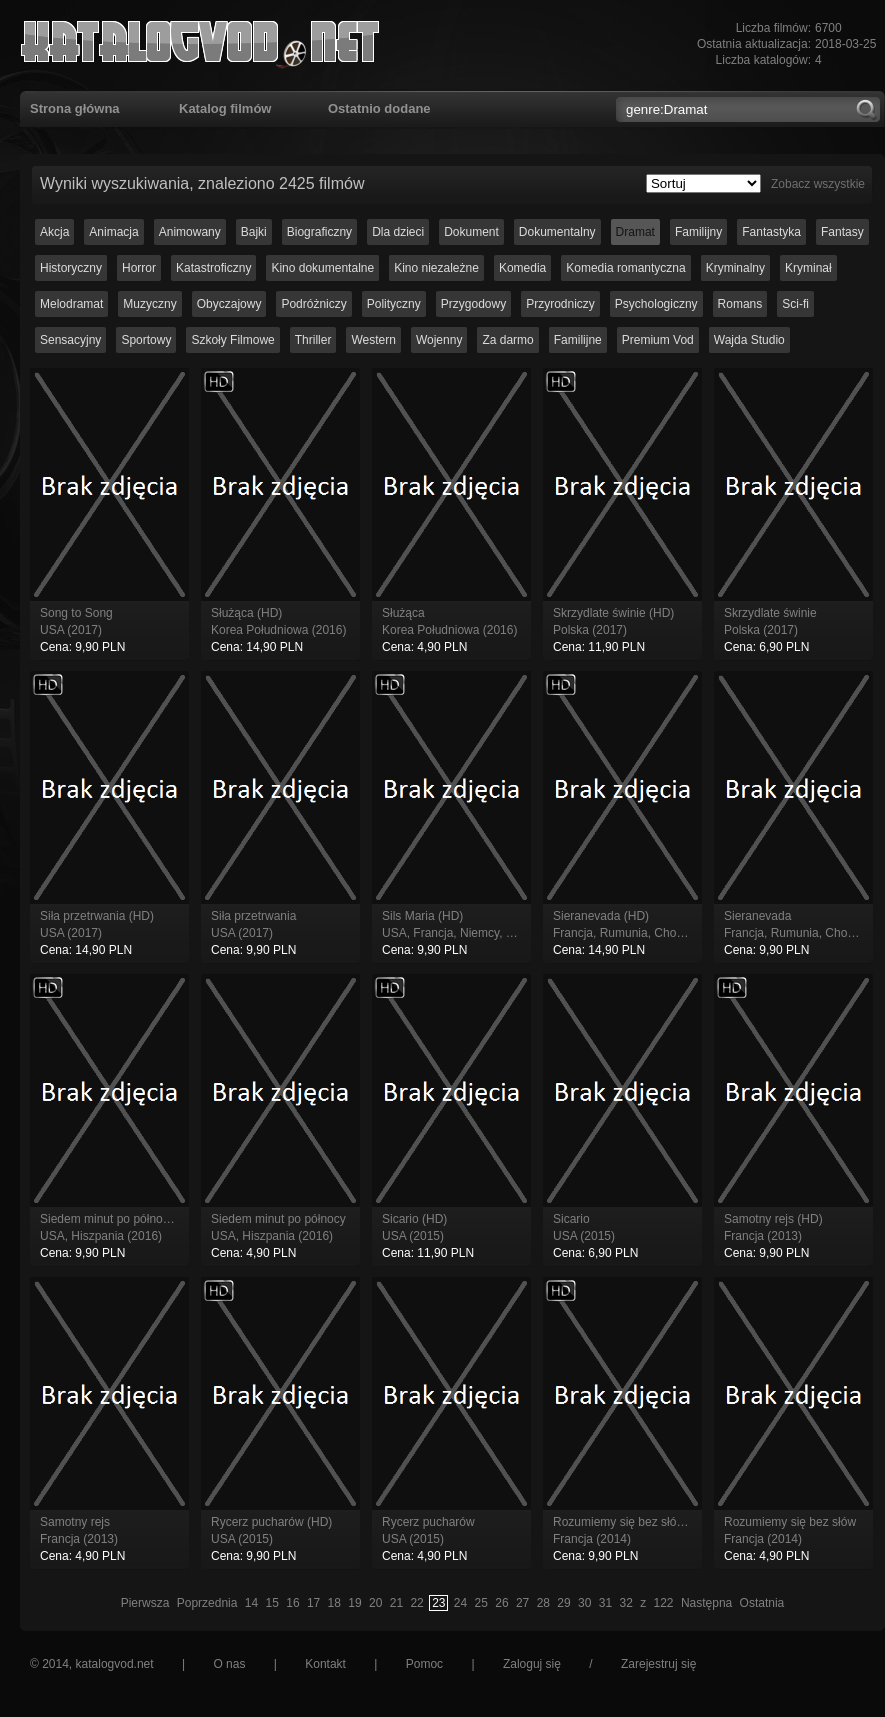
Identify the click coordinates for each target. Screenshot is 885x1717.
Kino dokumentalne (322, 268)
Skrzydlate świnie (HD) (613, 613)
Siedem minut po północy (278, 1219)
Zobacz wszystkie (818, 184)
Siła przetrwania (253, 916)
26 (501, 1603)
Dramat (635, 232)
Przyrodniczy (560, 304)
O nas (229, 1664)
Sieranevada (757, 916)
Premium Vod (658, 340)
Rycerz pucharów (428, 1522)
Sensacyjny (70, 340)
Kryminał (808, 268)
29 (563, 1603)
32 (625, 1603)
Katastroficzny (213, 268)
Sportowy (146, 340)
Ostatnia (762, 1603)
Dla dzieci (398, 232)
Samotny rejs (75, 1522)
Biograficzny (319, 232)
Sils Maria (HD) (422, 916)
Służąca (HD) (246, 613)
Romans (740, 304)
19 (354, 1603)
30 (584, 1603)
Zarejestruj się (658, 1664)
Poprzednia (207, 1603)
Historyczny (71, 268)
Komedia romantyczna (625, 268)
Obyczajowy (229, 304)
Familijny (698, 232)
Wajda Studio (749, 340)
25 (481, 1603)
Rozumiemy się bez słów (790, 1522)
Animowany (190, 232)
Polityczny (394, 304)
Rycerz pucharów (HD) (271, 1522)
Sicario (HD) (414, 1219)
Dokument (471, 232)
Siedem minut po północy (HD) (121, 1219)
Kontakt (325, 1664)
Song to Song (76, 613)
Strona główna (75, 108)
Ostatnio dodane (379, 108)
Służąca (403, 613)
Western (373, 340)
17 (313, 1603)
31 (605, 1603)
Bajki (254, 232)
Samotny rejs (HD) (773, 1219)
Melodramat (71, 304)
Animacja (113, 232)
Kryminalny (735, 268)
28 (543, 1603)
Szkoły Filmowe (232, 340)
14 (251, 1603)
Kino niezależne (436, 268)
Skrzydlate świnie (770, 613)
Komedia (522, 268)
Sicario (571, 1219)
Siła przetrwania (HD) (97, 916)
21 (396, 1603)
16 (292, 1603)
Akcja (54, 232)
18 (334, 1603)
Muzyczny (149, 304)
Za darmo (507, 340)
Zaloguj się (532, 1664)
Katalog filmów (225, 108)
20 (375, 1603)
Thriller (313, 340)
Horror (139, 268)
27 (522, 1603)
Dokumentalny (557, 232)
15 (272, 1603)
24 (460, 1603)
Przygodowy (473, 304)
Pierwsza (145, 1603)
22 (416, 1603)
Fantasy (842, 232)
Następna (706, 1603)
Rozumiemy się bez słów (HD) (633, 1522)
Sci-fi (795, 304)
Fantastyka (771, 232)
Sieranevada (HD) (601, 916)
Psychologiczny (656, 304)
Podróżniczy (313, 304)
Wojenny (439, 340)
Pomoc (424, 1664)
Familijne (578, 340)
